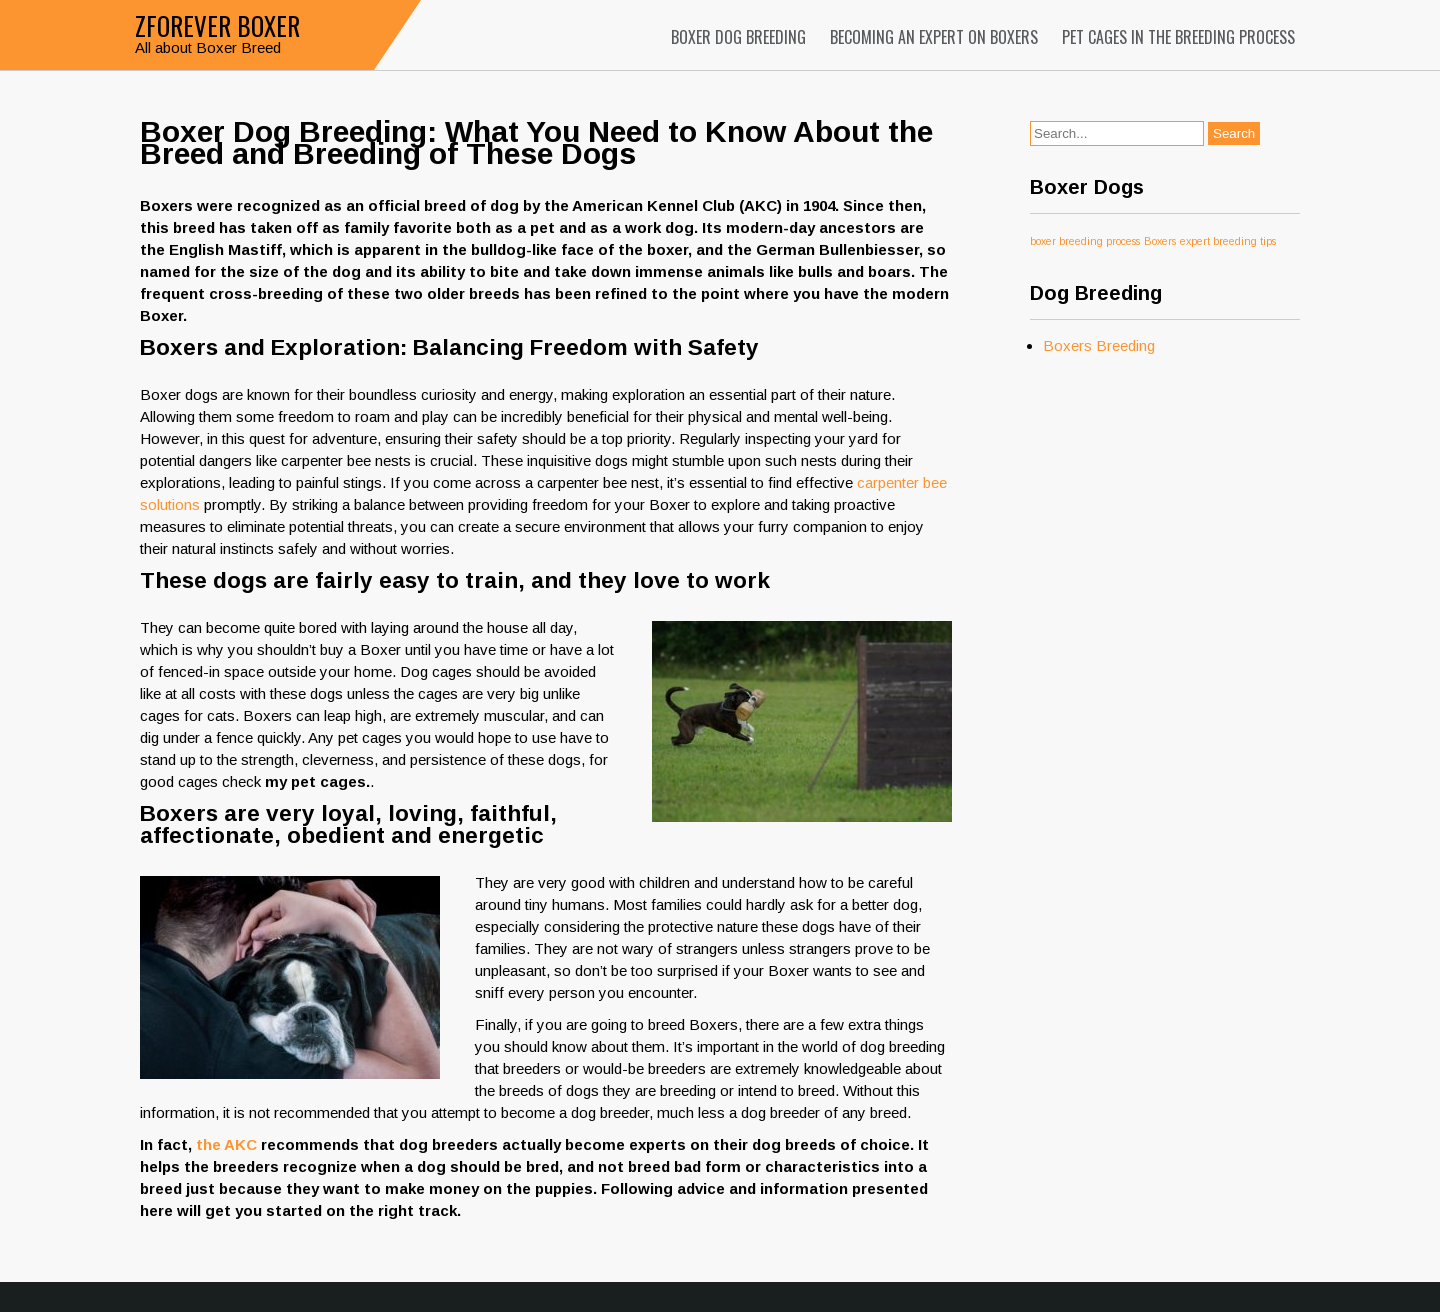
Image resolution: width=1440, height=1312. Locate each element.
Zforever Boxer (217, 25)
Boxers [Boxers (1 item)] (1160, 241)
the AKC (226, 1144)
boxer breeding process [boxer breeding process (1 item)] (1085, 241)
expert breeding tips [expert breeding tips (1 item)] (1228, 241)
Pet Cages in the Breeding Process (1178, 37)
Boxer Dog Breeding (738, 37)
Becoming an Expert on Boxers (934, 37)
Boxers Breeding (1099, 345)
